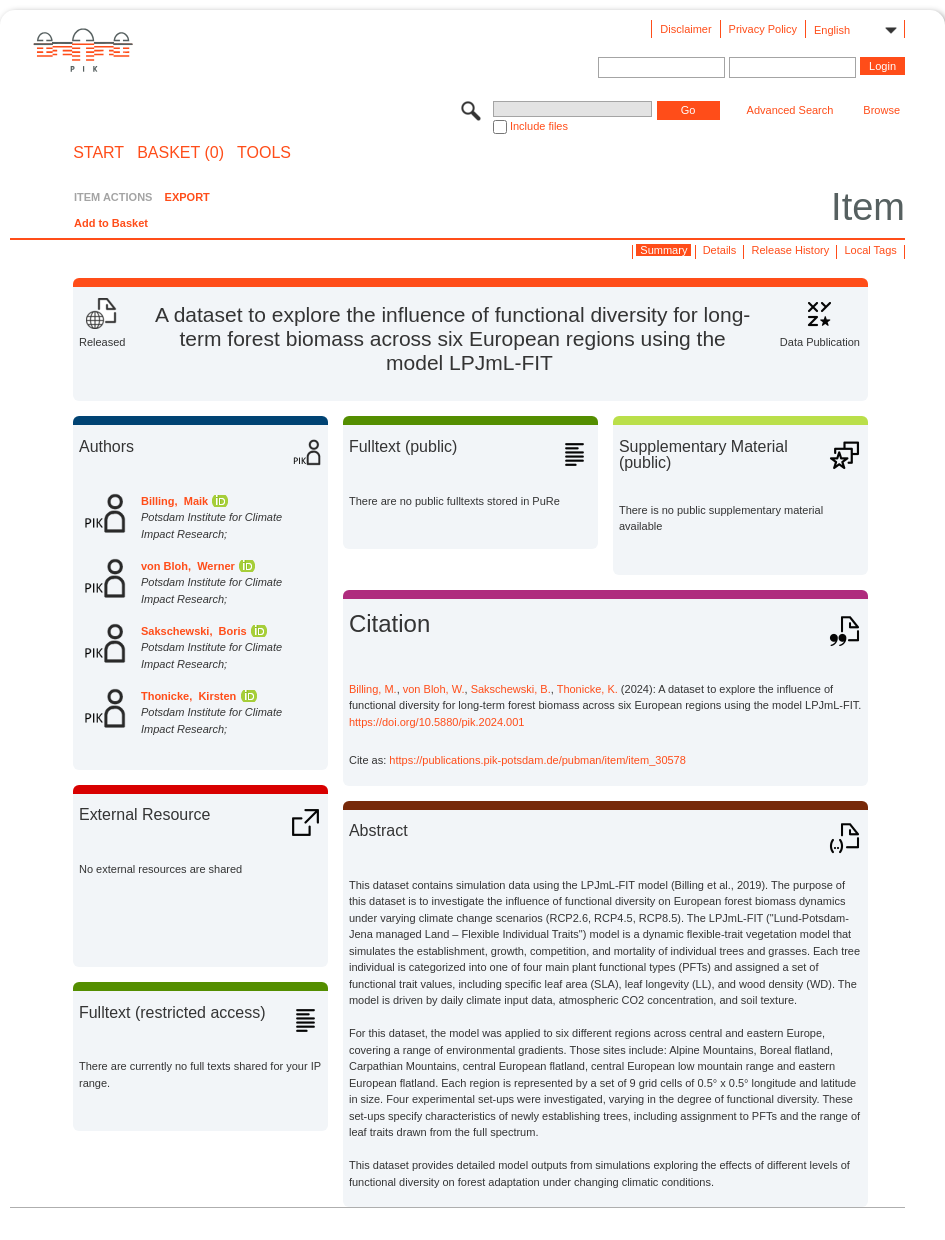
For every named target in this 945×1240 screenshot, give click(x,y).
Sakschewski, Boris (194, 631)
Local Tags (870, 250)
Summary (663, 250)
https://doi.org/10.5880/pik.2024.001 (437, 722)
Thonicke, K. (587, 689)
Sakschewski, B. (511, 689)
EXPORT (187, 197)
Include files (539, 126)
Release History (791, 250)
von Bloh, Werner (188, 566)
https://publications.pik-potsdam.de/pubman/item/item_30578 (537, 760)
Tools (264, 153)
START (98, 153)
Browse (881, 110)
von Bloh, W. (434, 689)
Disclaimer (685, 29)
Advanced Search (790, 110)
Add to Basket (111, 223)
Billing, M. (373, 689)
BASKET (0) (180, 153)
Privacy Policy (763, 29)
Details (720, 250)
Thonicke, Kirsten (188, 696)
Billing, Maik (174, 501)
